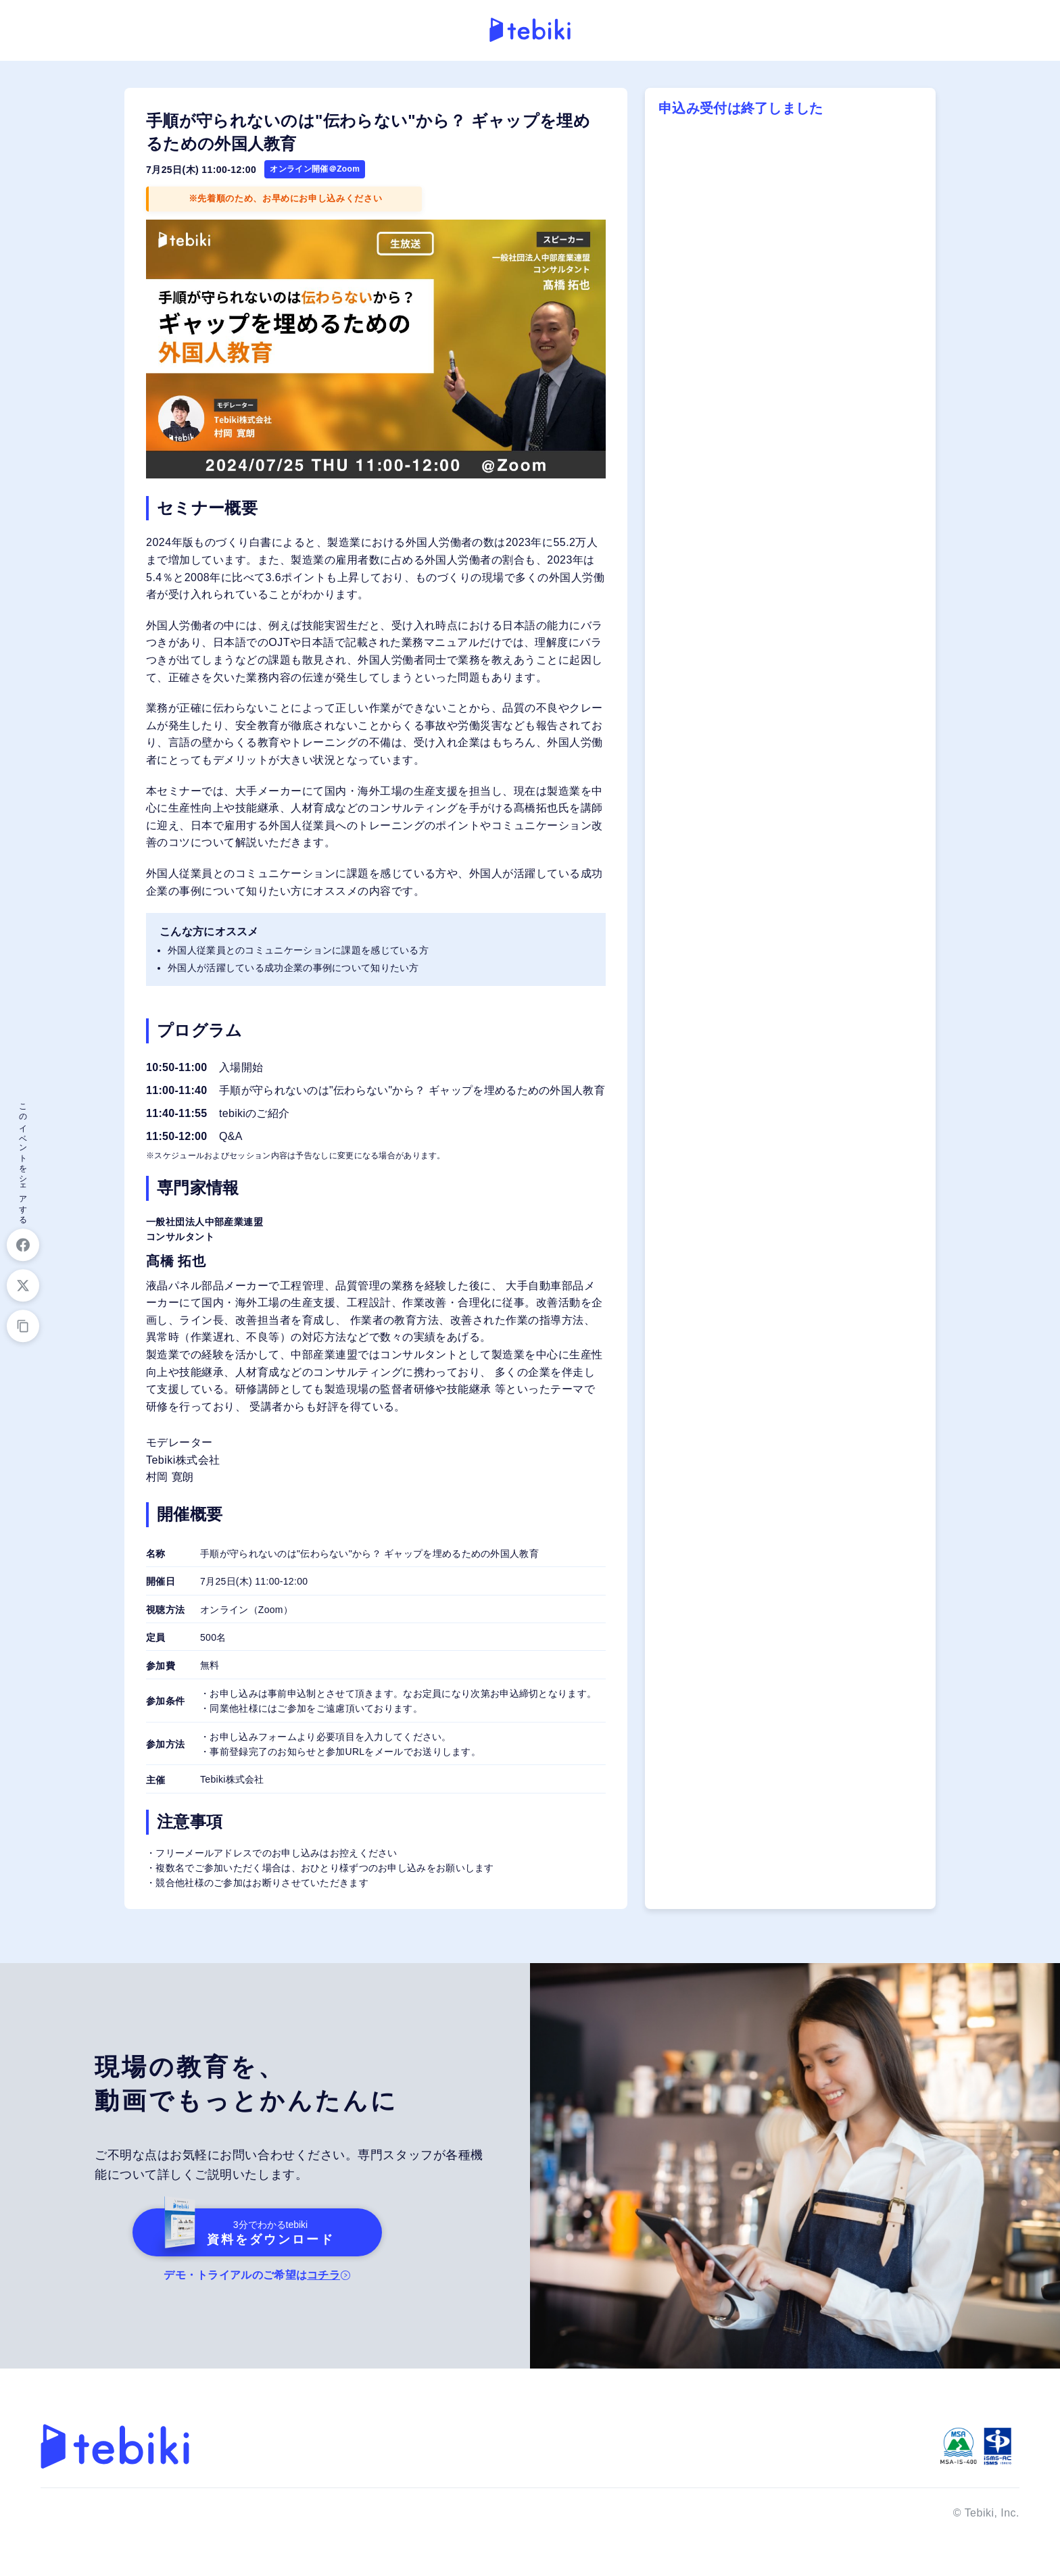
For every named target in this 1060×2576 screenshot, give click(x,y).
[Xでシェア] (23, 1286)
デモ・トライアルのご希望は (253, 2275)
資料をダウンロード (240, 2232)
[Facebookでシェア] (23, 1245)
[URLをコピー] (23, 1326)
